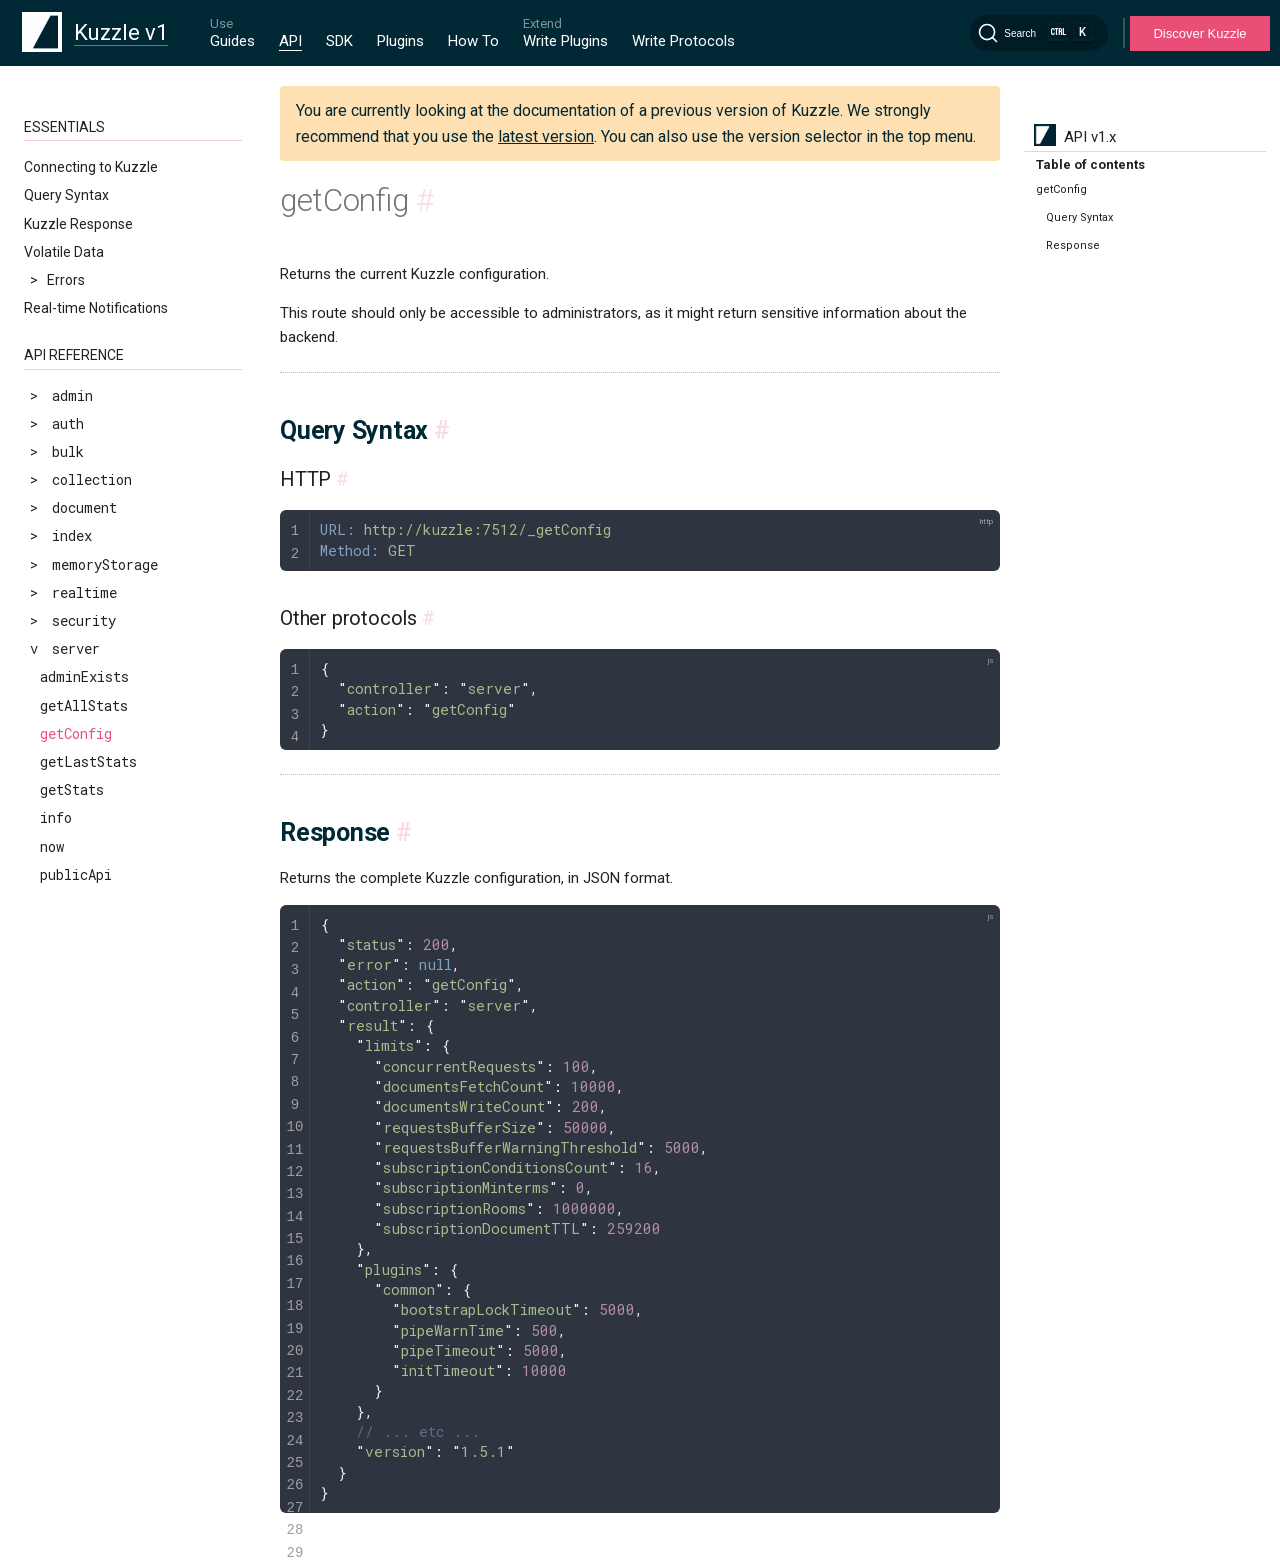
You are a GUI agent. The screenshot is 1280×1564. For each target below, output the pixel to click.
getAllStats (84, 705)
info (56, 817)
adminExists (84, 676)
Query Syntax (66, 195)
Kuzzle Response (78, 224)
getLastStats (88, 761)
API (290, 41)
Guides (232, 41)
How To (473, 41)
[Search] (1039, 33)
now (52, 846)
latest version (546, 136)
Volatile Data (64, 252)
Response (1073, 245)
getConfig (76, 733)
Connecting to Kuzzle (91, 167)
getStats (72, 789)
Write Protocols (683, 41)
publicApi (76, 874)
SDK (339, 41)
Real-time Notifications (96, 308)
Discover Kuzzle (1199, 33)
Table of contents (1090, 164)
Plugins (400, 41)
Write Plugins (565, 41)
